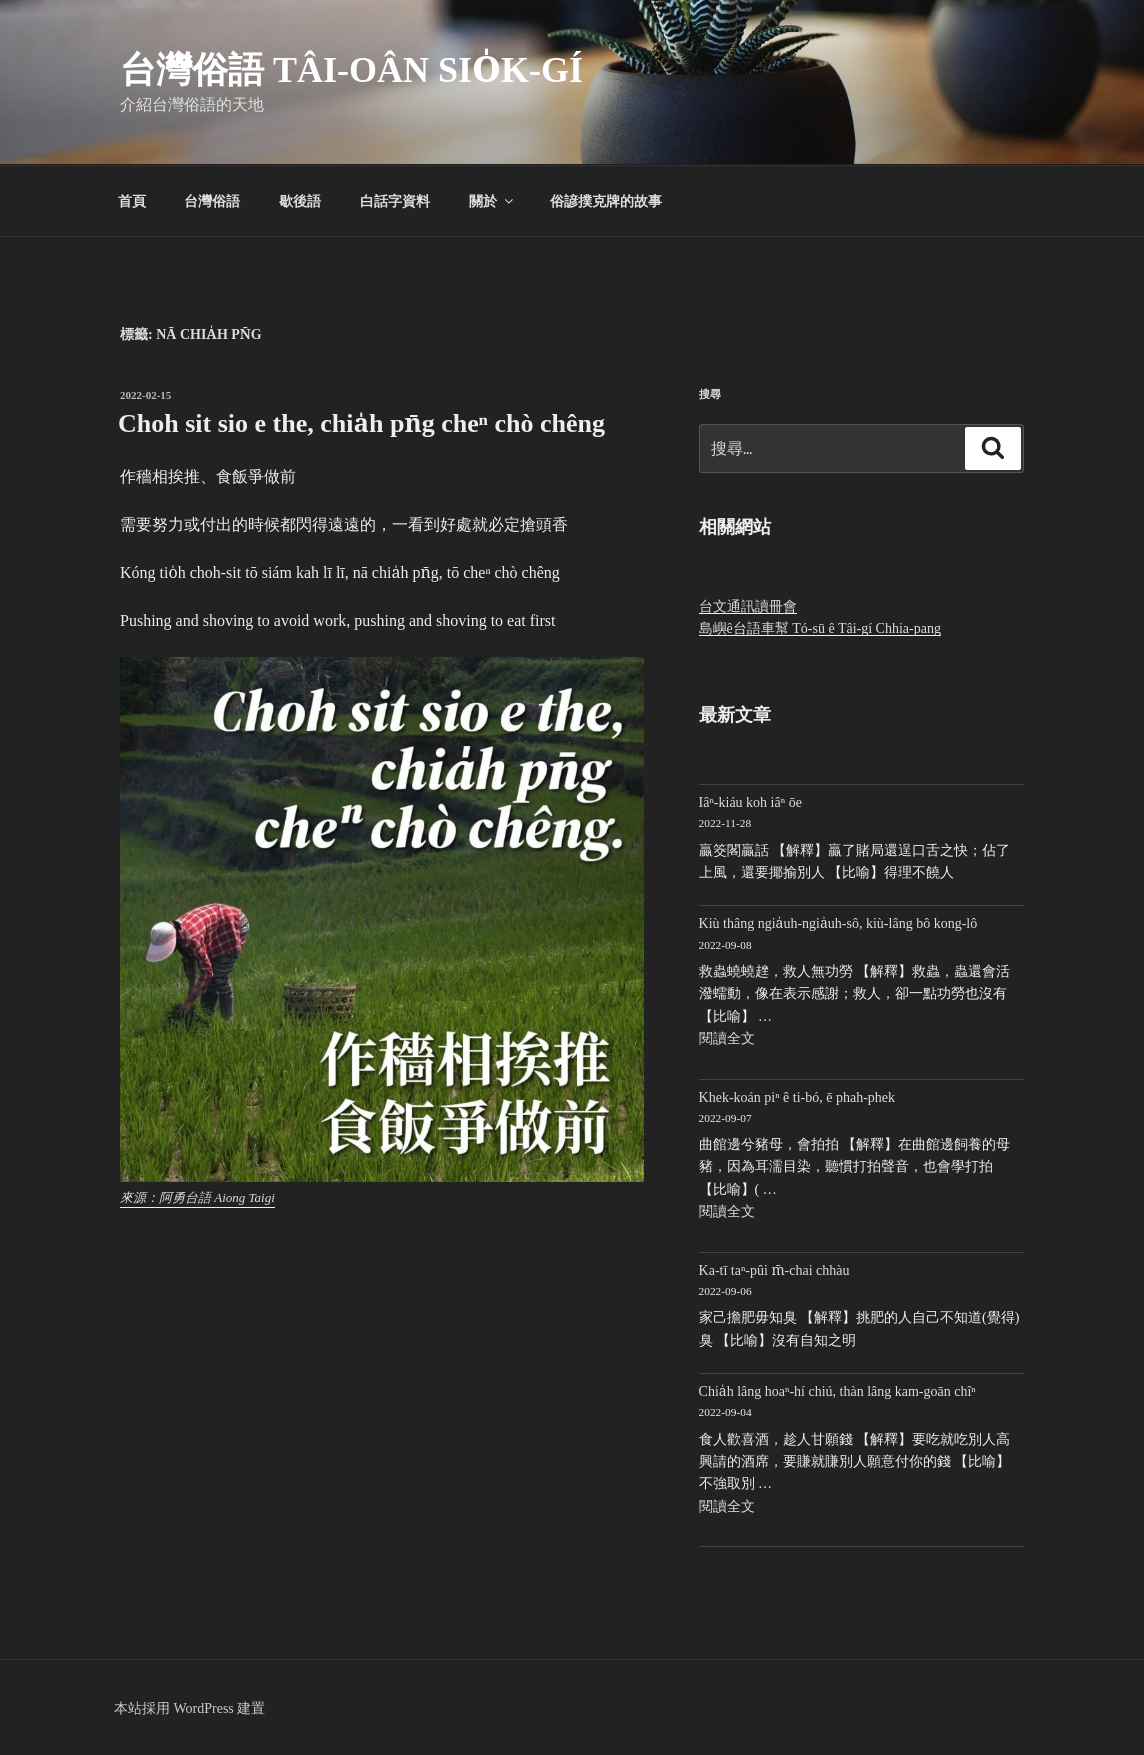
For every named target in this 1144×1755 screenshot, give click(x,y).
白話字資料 (395, 201)
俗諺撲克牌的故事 (606, 201)
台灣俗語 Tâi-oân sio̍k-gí (351, 70)
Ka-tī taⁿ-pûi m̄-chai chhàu (774, 1270)
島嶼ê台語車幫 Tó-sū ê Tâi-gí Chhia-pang (820, 628)
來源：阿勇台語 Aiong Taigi (197, 1197)
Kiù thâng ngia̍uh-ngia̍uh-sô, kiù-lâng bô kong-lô (838, 923)
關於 (492, 201)
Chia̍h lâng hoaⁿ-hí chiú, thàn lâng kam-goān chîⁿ (837, 1391)
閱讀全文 (727, 1038)
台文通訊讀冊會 (748, 606)
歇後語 (300, 201)
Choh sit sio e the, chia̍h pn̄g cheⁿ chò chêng (361, 423)
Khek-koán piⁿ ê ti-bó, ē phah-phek (797, 1097)
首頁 (132, 201)
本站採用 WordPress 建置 (189, 1708)
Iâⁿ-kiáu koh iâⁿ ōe (750, 802)
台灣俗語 (212, 201)
